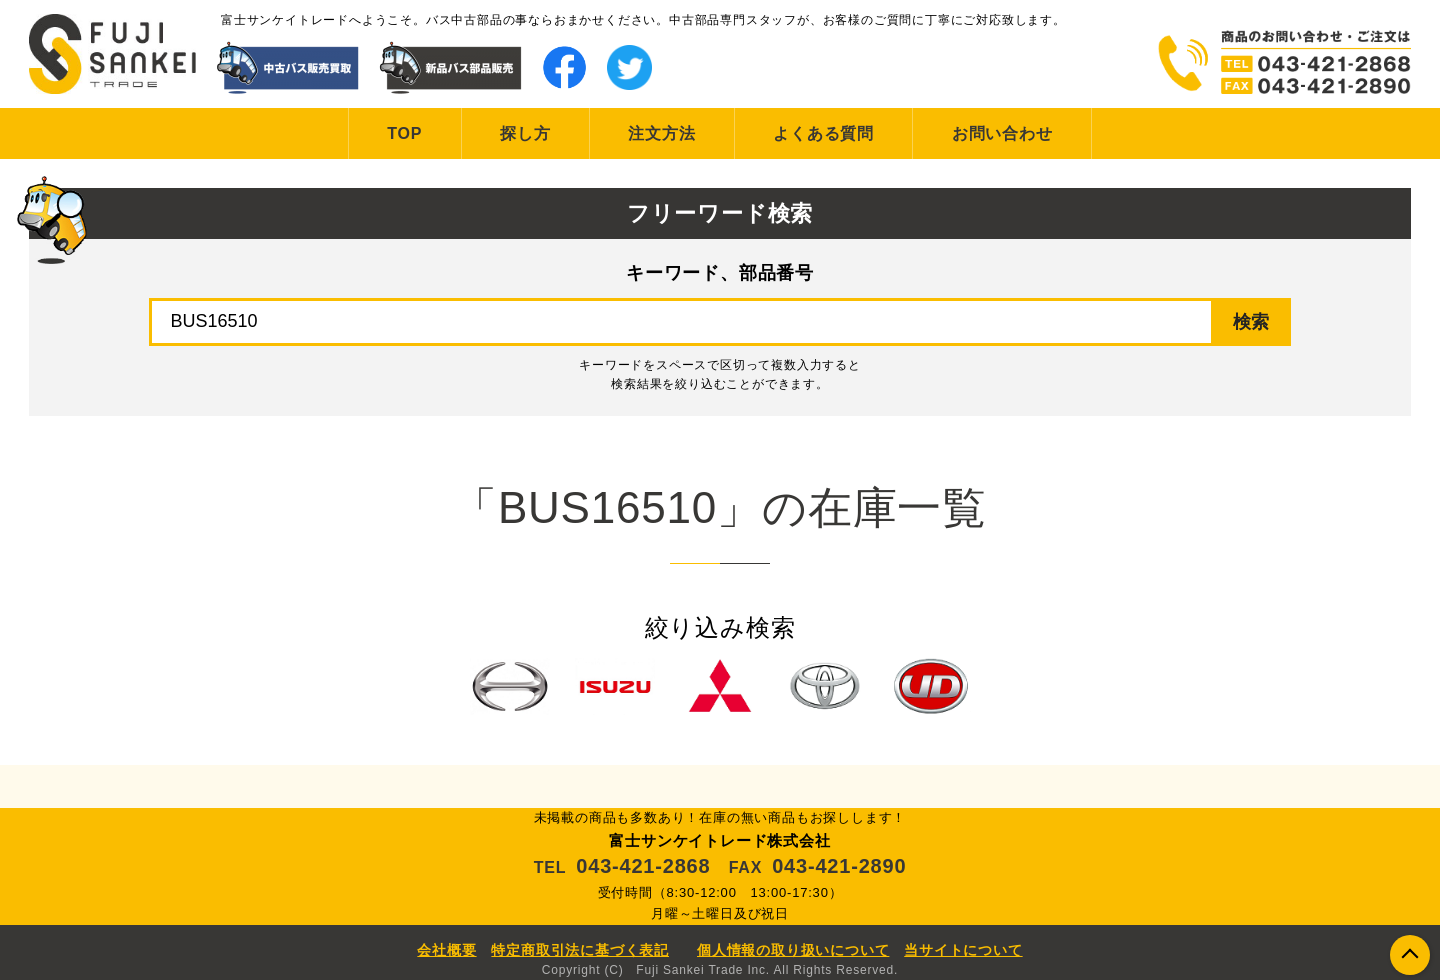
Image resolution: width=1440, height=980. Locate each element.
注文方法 (661, 133)
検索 (1251, 322)
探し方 (525, 133)
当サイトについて (963, 950)
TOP (404, 133)
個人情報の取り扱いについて (793, 950)
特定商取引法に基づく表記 (580, 950)
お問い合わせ (1002, 133)
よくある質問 (823, 133)
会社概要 (446, 950)
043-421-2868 (643, 866)
